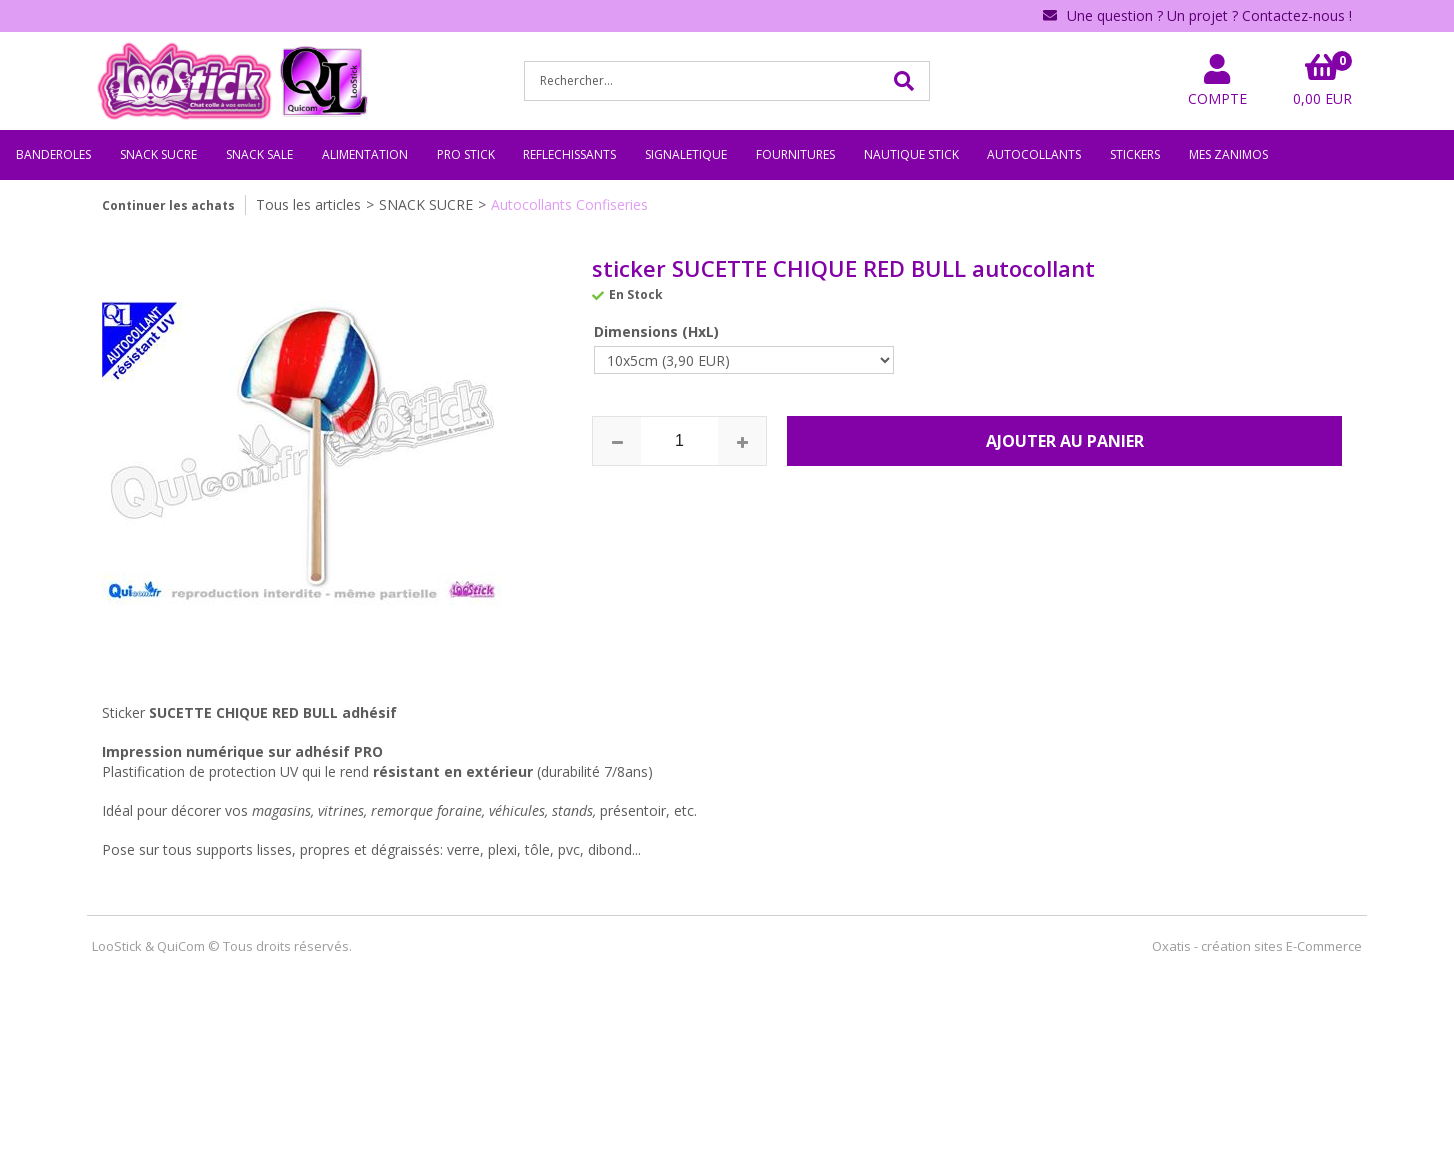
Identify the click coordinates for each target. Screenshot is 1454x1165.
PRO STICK (466, 154)
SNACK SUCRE (158, 154)
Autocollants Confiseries (569, 204)
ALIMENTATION (365, 154)
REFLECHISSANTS (569, 154)
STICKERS (1135, 154)
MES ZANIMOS (1228, 154)
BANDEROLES (53, 154)
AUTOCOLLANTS (1034, 154)
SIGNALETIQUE (686, 154)
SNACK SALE (259, 154)
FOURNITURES (795, 154)
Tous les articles (308, 204)
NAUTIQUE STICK (911, 154)
